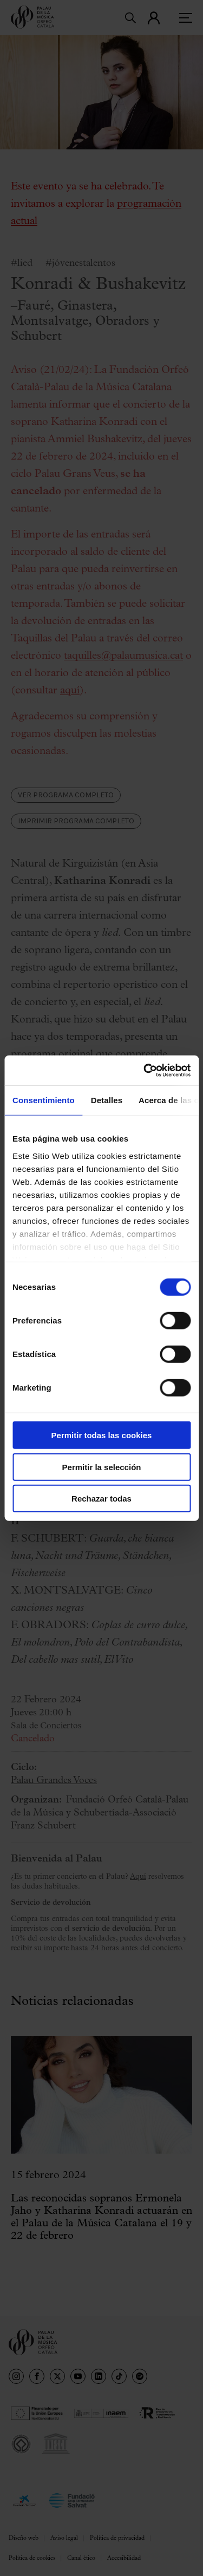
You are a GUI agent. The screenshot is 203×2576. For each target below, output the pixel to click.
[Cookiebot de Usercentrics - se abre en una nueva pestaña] (145, 1070)
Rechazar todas (101, 1498)
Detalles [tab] (106, 1100)
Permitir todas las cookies (101, 1435)
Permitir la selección (101, 1466)
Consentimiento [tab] (43, 1100)
